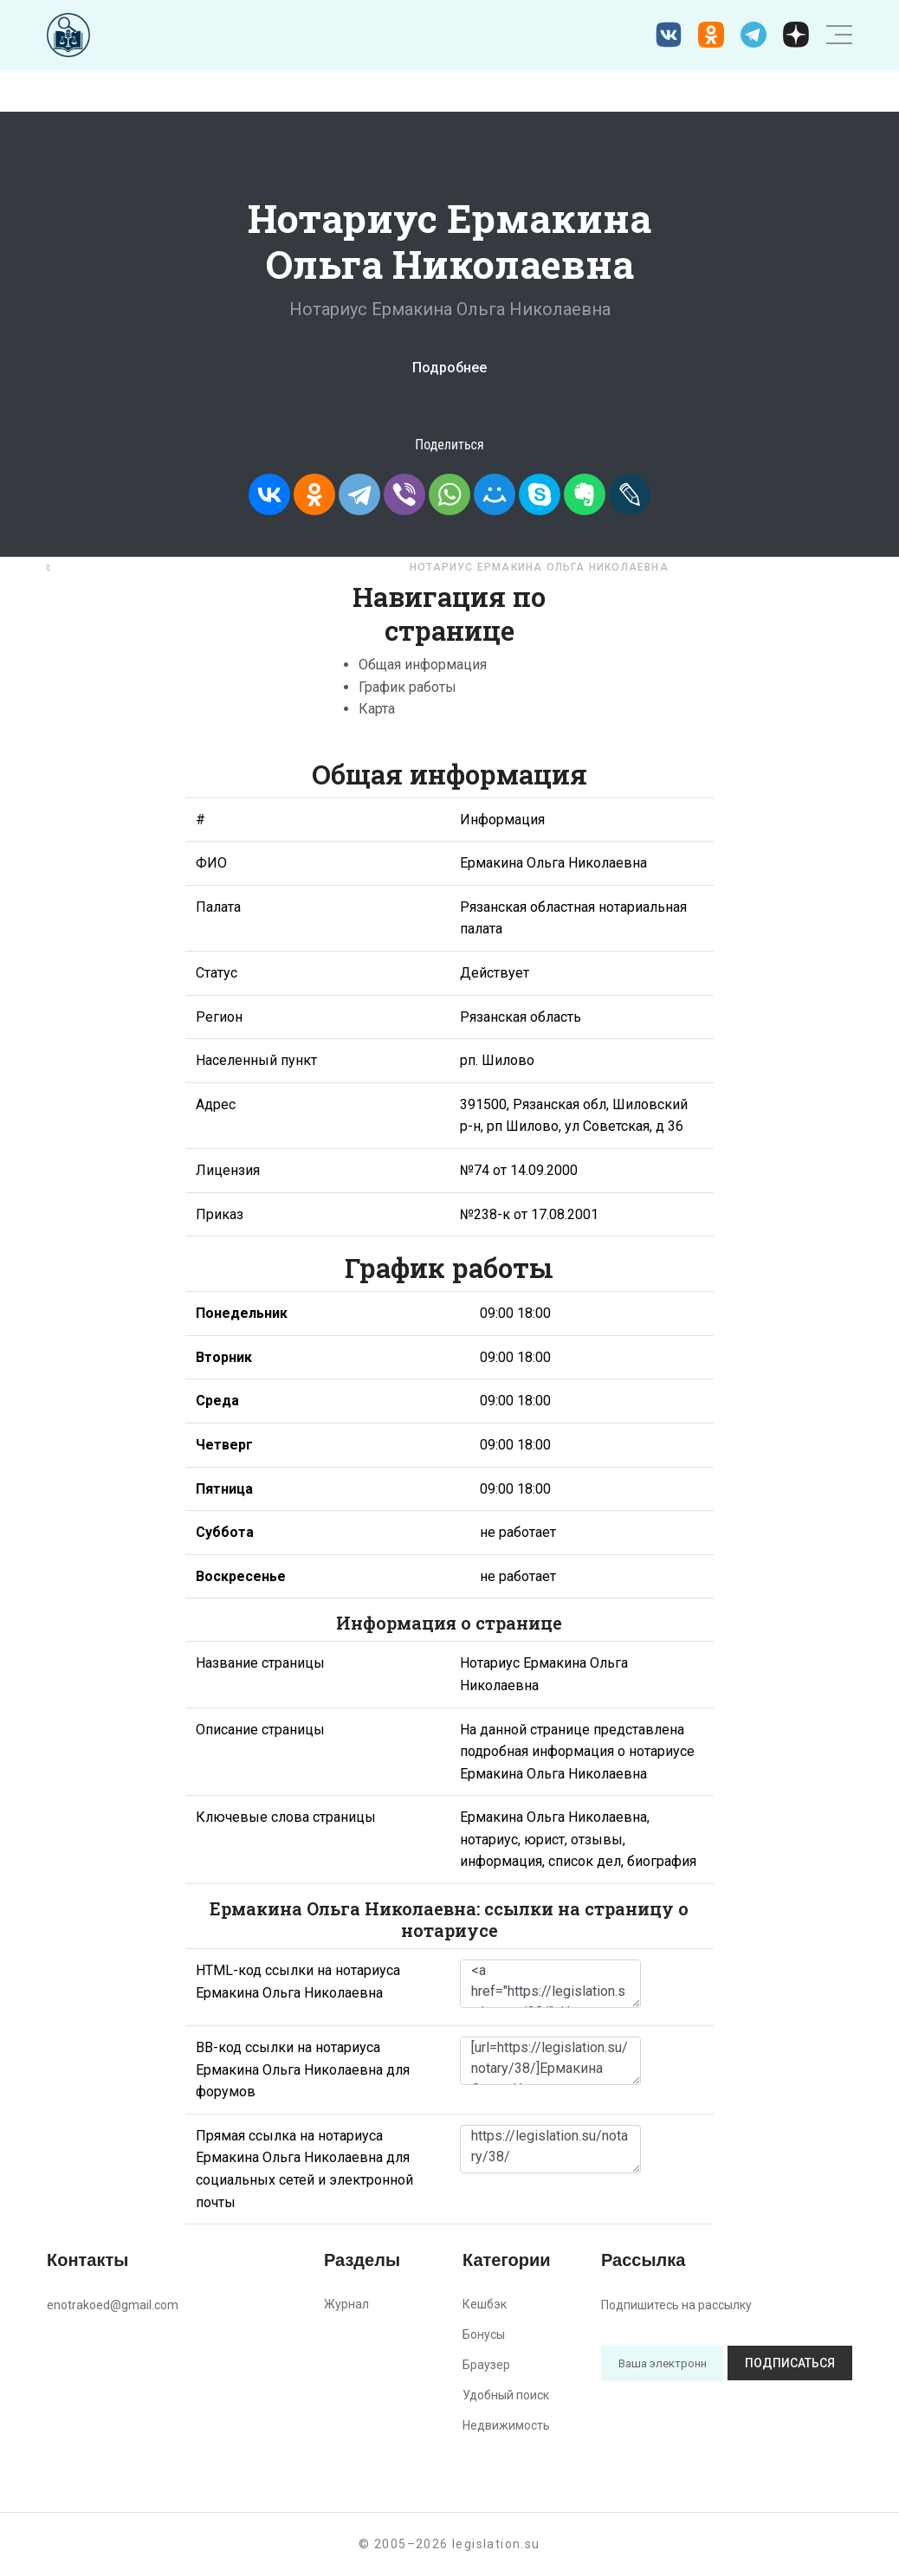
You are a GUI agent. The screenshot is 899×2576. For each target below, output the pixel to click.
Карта (377, 708)
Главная (84, 567)
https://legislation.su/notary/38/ (550, 2149)
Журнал (346, 2304)
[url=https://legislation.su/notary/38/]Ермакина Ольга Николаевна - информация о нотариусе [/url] (550, 2061)
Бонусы (483, 2334)
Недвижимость (506, 2425)
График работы (407, 687)
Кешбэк (484, 2304)
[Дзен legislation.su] (796, 35)
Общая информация (423, 664)
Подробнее (449, 367)
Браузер (486, 2365)
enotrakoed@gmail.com (112, 2305)
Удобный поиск (505, 2395)
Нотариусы (179, 567)
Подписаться (790, 2363)
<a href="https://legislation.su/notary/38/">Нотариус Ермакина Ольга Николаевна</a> (550, 1983)
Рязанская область (312, 567)
